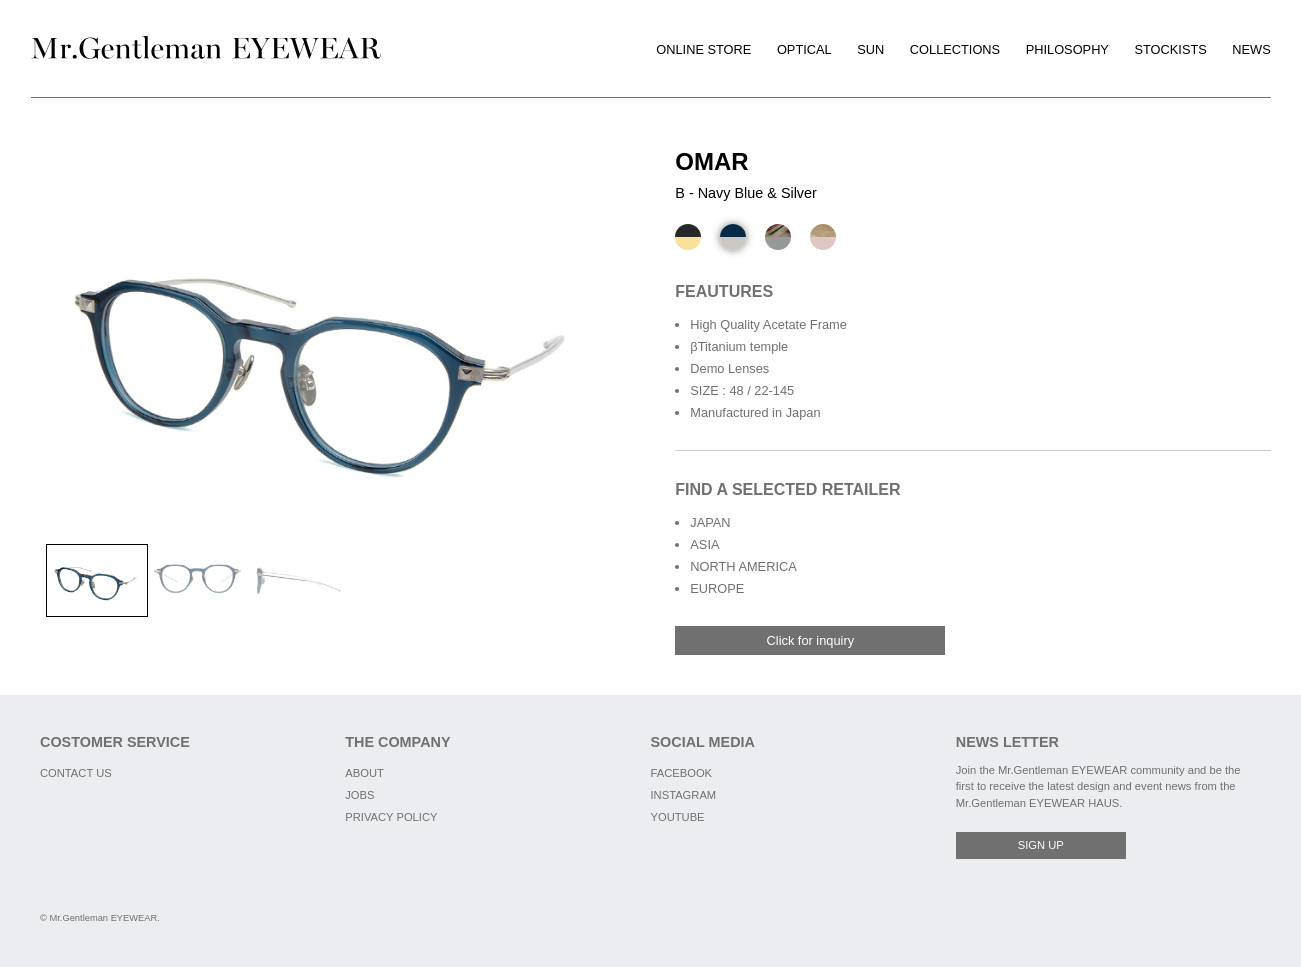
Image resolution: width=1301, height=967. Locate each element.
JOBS (359, 795)
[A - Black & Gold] (688, 237)
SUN (870, 49)
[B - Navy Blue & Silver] (733, 237)
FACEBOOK (682, 773)
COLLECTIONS (955, 49)
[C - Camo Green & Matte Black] (778, 237)
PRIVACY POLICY (391, 817)
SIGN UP (1041, 845)
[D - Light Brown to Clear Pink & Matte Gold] (823, 237)
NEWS (1251, 49)
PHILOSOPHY (1067, 49)
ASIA (704, 544)
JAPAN (710, 522)
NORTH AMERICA (743, 566)
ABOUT (364, 773)
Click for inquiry (810, 640)
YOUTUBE (678, 817)
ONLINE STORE (703, 49)
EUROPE (717, 588)
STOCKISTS (1170, 49)
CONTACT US (76, 773)
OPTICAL (804, 49)
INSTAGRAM (684, 795)
